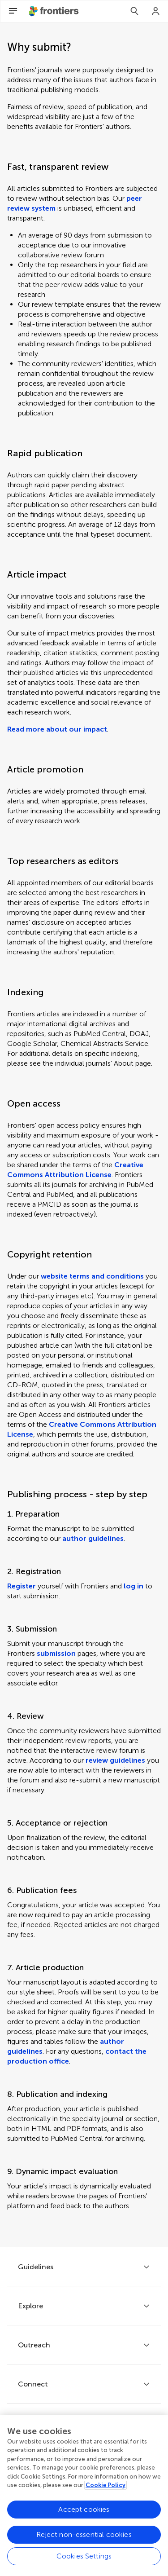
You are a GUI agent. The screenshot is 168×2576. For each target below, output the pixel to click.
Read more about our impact (57, 729)
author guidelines (93, 1538)
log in (133, 1586)
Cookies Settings (84, 2557)
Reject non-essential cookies (83, 2536)
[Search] (134, 11)
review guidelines (115, 1760)
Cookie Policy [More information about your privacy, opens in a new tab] (105, 2486)
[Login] (156, 11)
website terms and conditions (92, 1276)
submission (56, 1653)
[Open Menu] (13, 11)
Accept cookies (83, 2510)
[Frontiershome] (54, 11)
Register (21, 1586)
